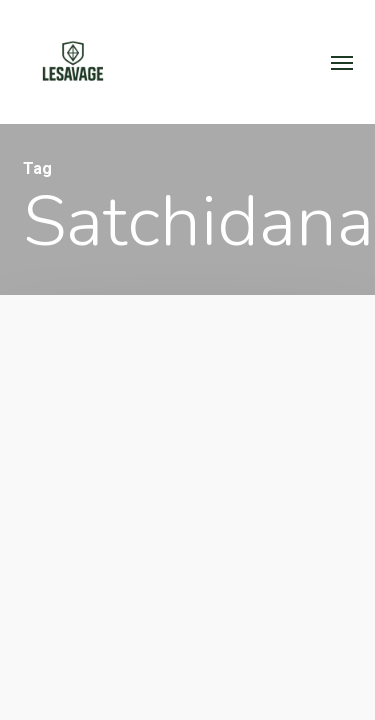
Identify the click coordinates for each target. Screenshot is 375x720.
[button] (342, 62)
